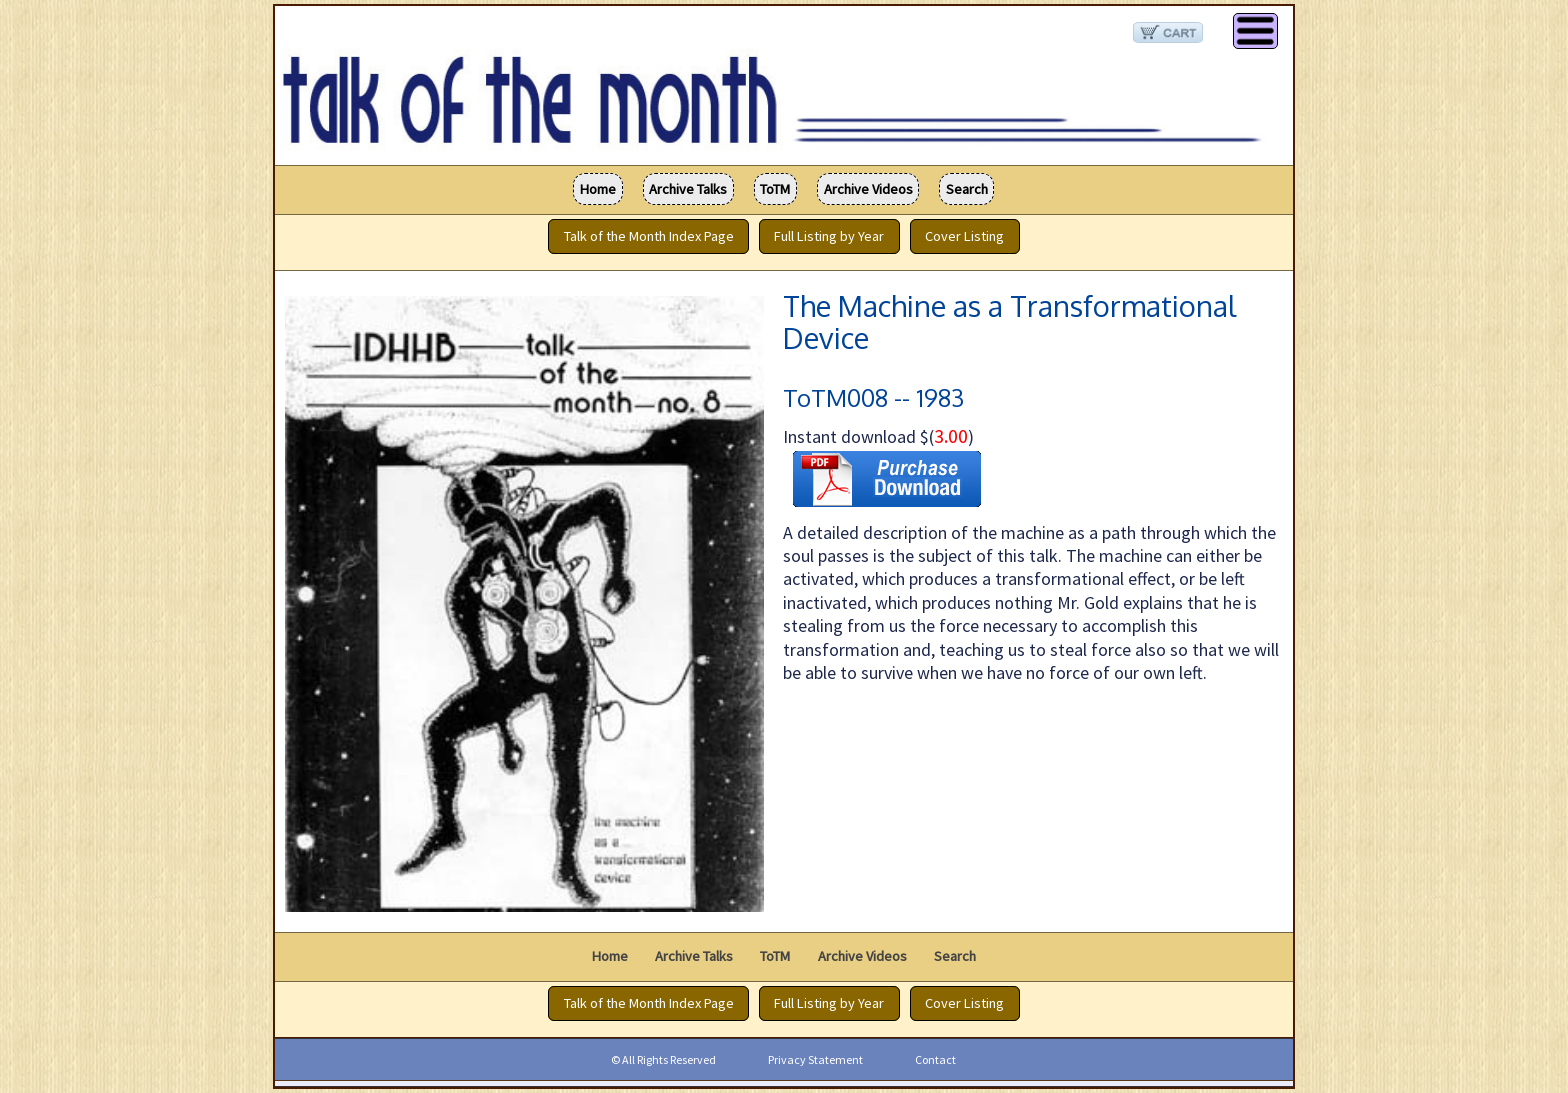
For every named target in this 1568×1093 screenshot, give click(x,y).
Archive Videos (868, 189)
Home (598, 189)
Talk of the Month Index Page (649, 237)
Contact (935, 1059)
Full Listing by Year (829, 237)
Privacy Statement (815, 1059)
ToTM (775, 189)
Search (967, 189)
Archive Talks (688, 189)
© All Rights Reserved (663, 1059)
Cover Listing (964, 237)
